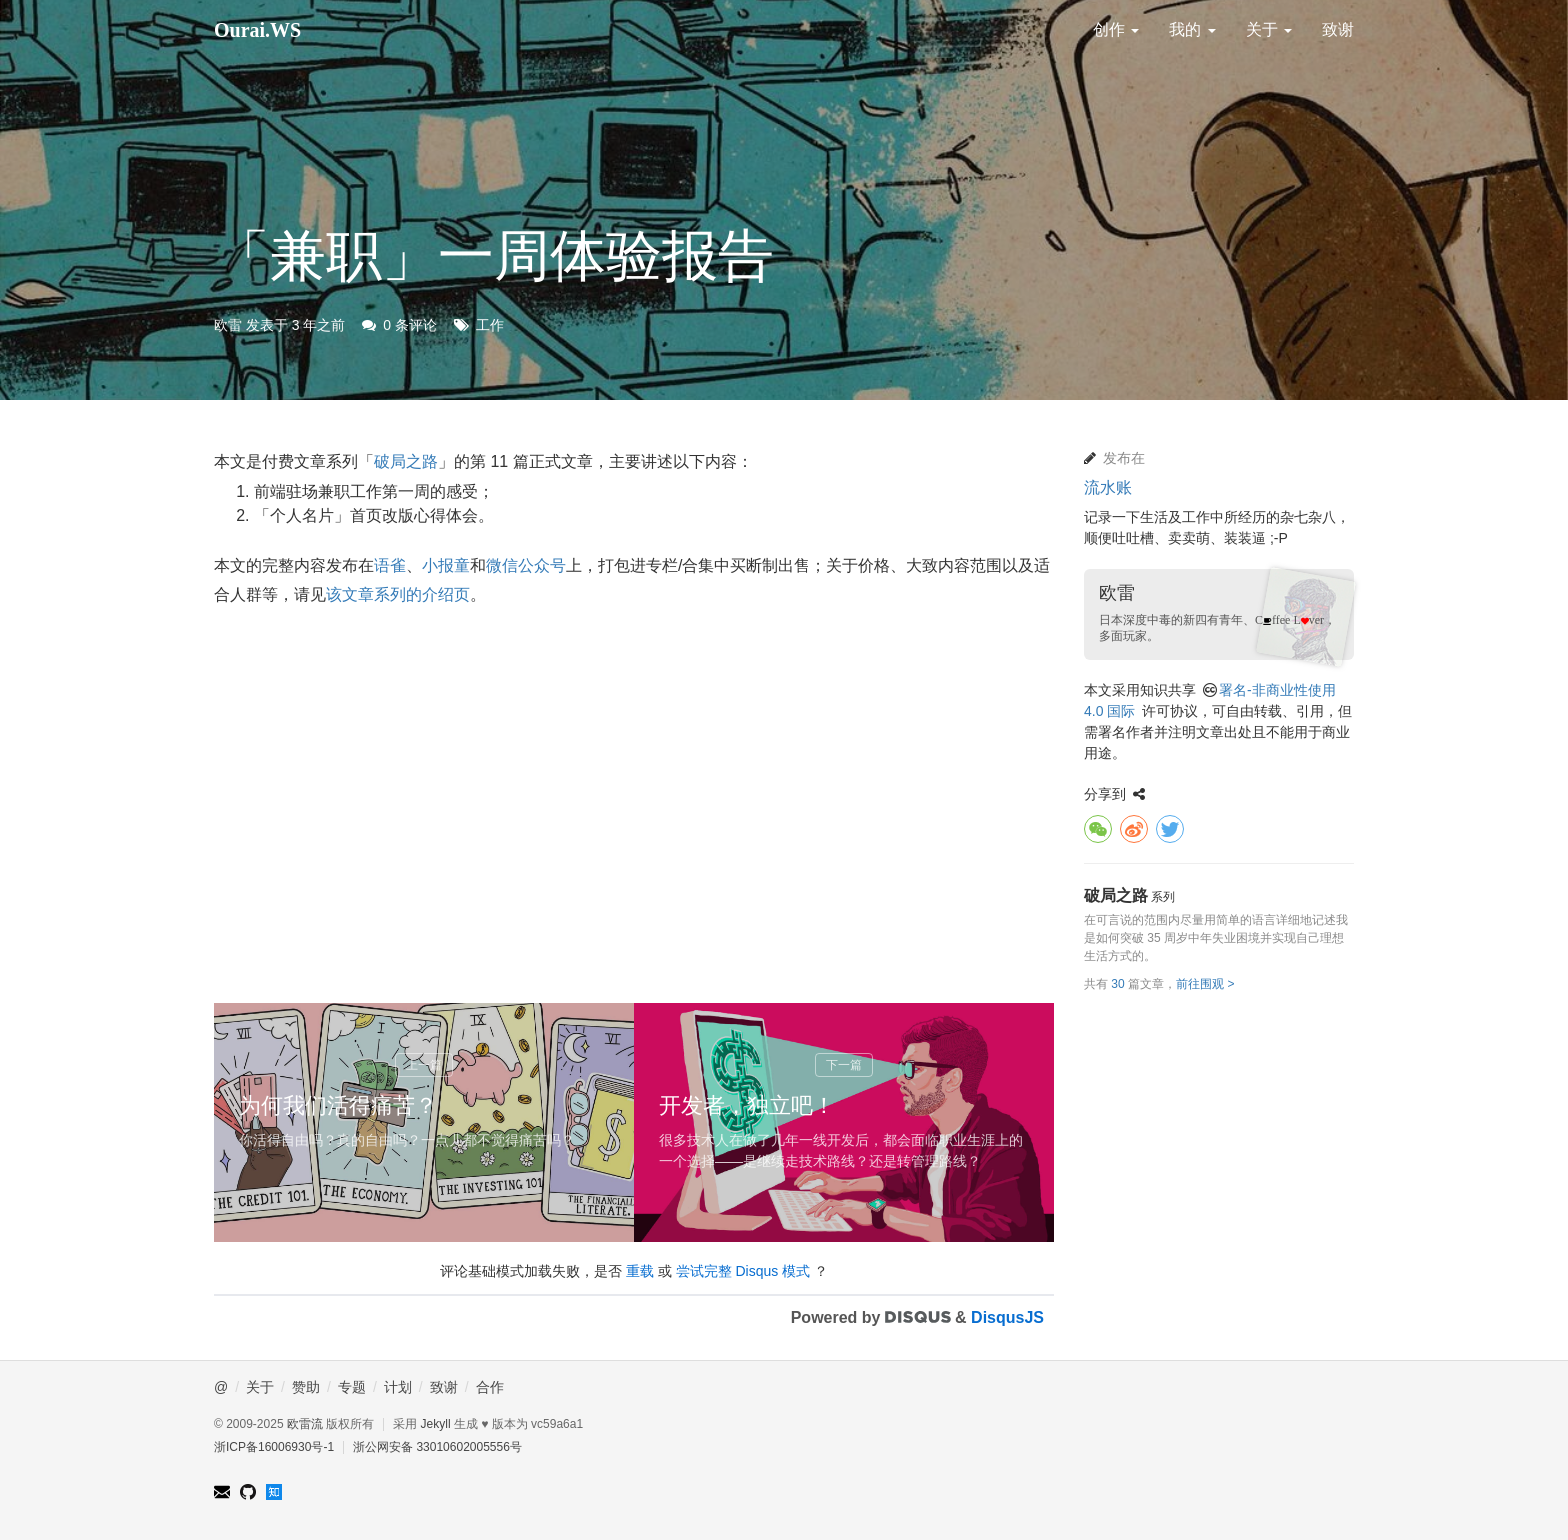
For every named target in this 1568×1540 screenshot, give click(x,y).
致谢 (1338, 29)
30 (1117, 984)
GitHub (248, 1492)
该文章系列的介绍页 (398, 594)
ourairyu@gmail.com (222, 1492)
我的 (1192, 29)
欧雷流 (305, 1424)
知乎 (274, 1492)
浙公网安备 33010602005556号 (437, 1447)
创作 (1116, 29)
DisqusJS (1007, 1317)
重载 (640, 1271)
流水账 (1108, 487)
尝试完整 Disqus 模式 (743, 1271)
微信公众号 (526, 565)
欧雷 (228, 325)
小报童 (446, 565)
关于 (1269, 29)
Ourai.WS (257, 30)
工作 (490, 325)
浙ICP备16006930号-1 (274, 1447)
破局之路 (406, 461)
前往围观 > (1205, 984)
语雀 (390, 565)
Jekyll (436, 1424)
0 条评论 (410, 325)
